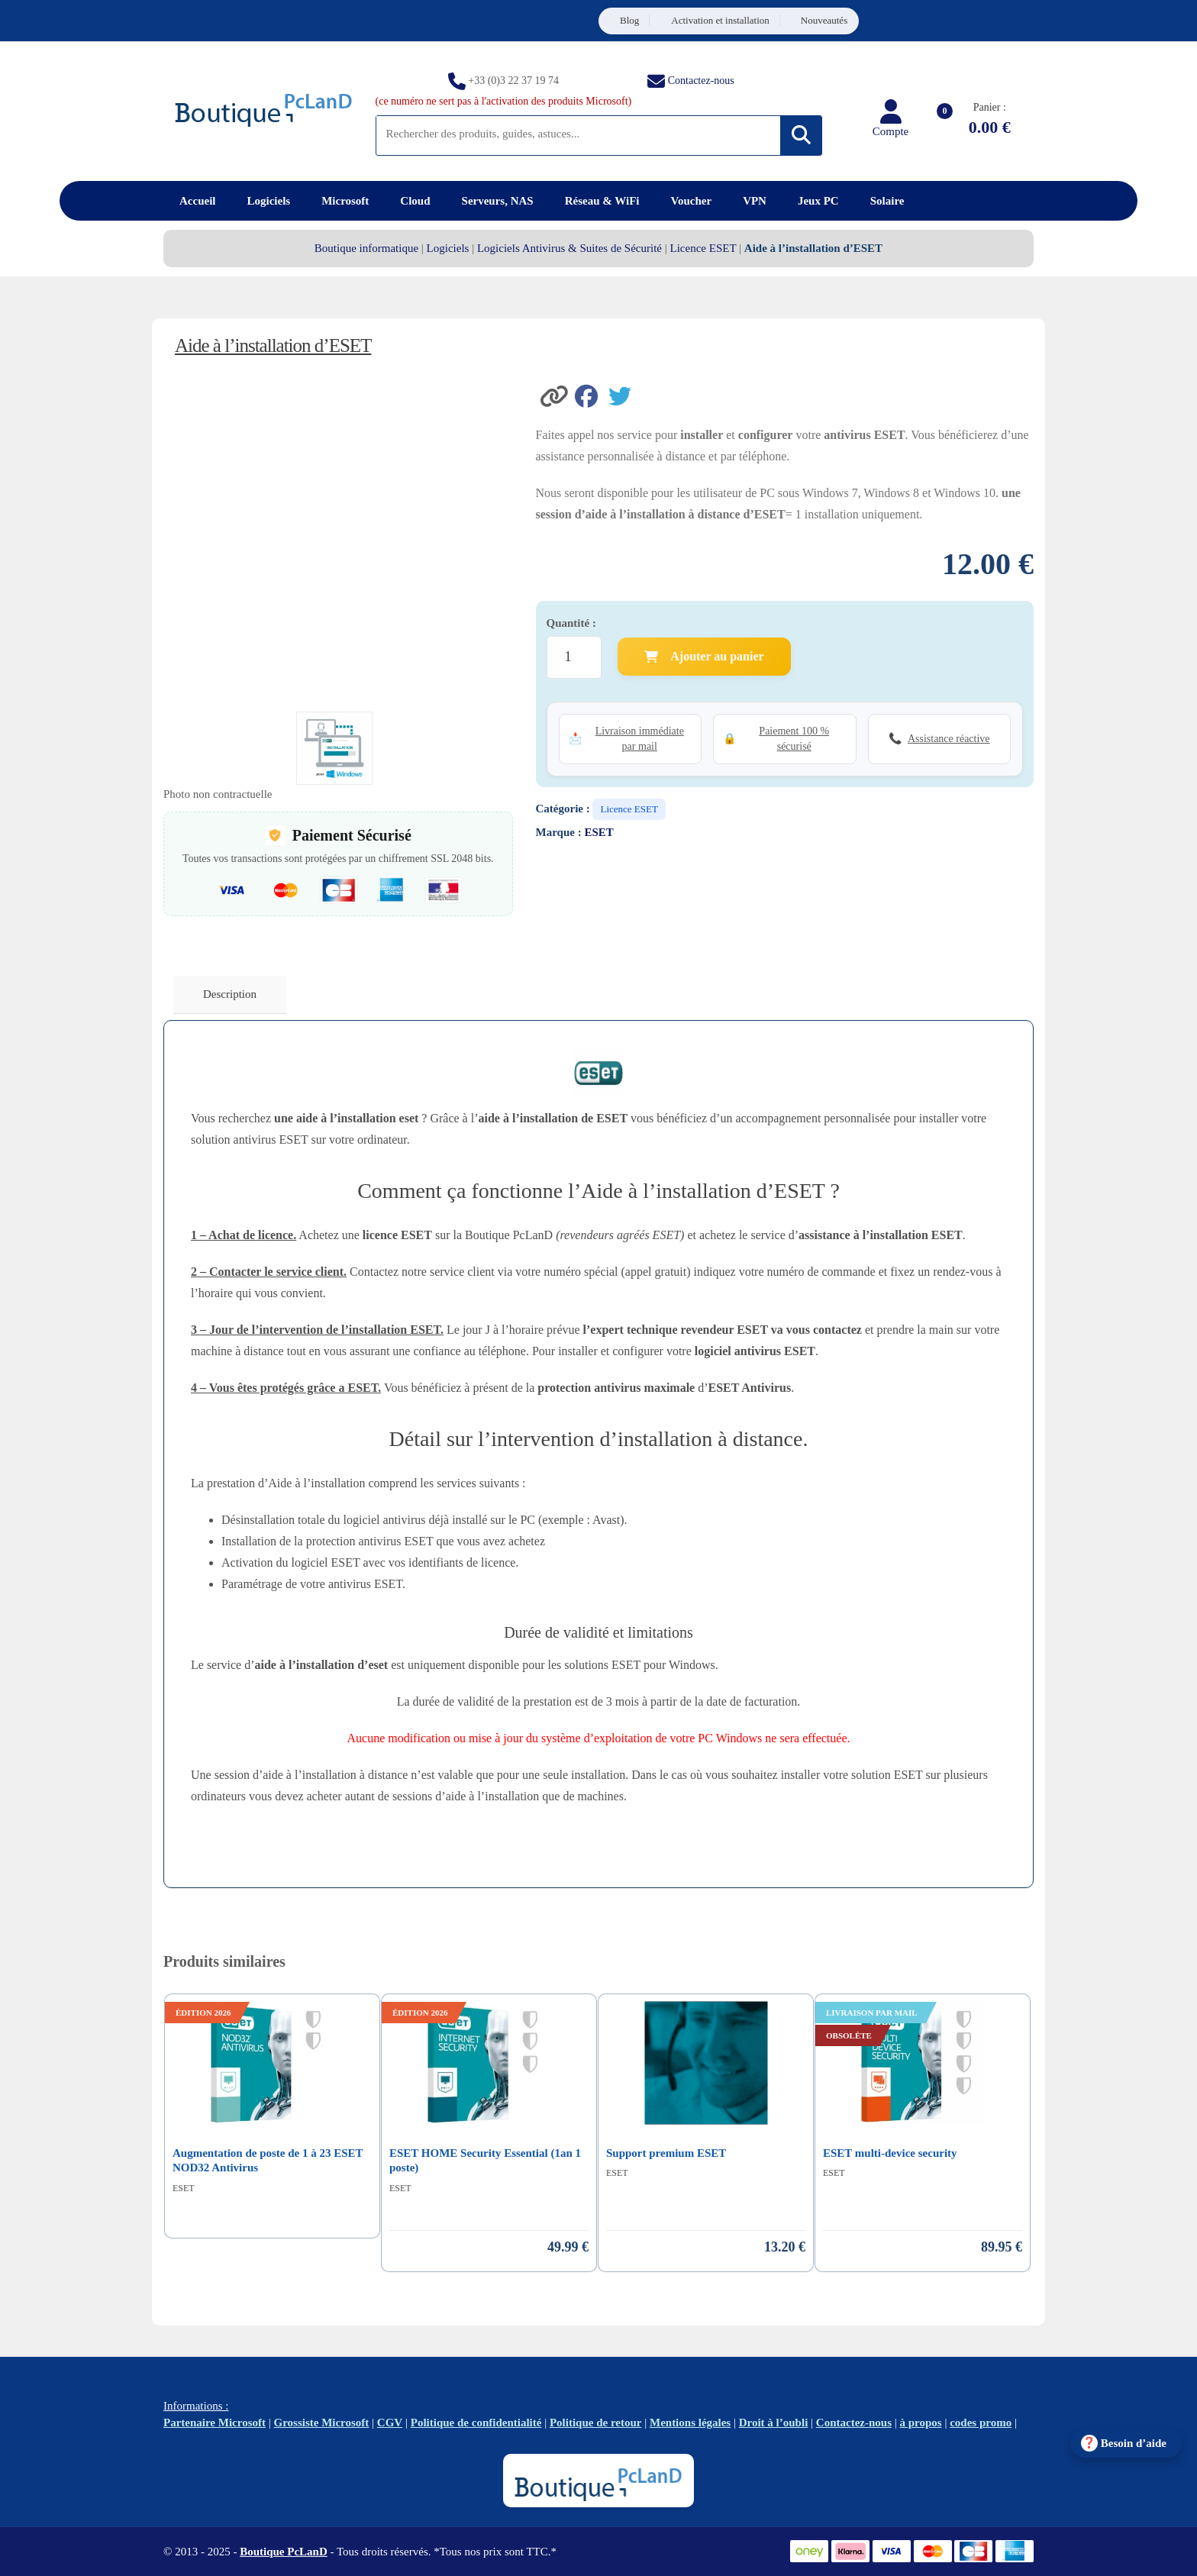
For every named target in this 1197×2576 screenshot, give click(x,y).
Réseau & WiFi (602, 201)
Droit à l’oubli (773, 2422)
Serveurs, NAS (498, 201)
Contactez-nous (701, 80)
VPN (754, 201)
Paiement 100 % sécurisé (794, 738)
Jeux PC (818, 201)
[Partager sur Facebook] (591, 395)
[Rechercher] (801, 135)
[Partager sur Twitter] (623, 395)
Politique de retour (596, 2422)
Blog (629, 20)
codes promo (980, 2422)
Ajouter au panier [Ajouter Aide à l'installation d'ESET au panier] (703, 656)
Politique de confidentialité (476, 2422)
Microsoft (345, 201)
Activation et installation (720, 20)
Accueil (197, 201)
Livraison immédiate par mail (639, 738)
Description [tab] (229, 994)
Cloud (415, 201)
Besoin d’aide (1133, 2443)
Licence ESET (703, 248)
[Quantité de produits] (574, 657)
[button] (556, 395)
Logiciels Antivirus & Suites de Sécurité (569, 248)
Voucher (691, 201)
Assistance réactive (949, 738)
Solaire (887, 201)
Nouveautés (824, 20)
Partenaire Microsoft (214, 2422)
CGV (389, 2422)
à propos (921, 2422)
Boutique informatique (366, 248)
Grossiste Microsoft (321, 2422)
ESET (598, 832)
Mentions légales (690, 2422)
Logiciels (268, 201)
